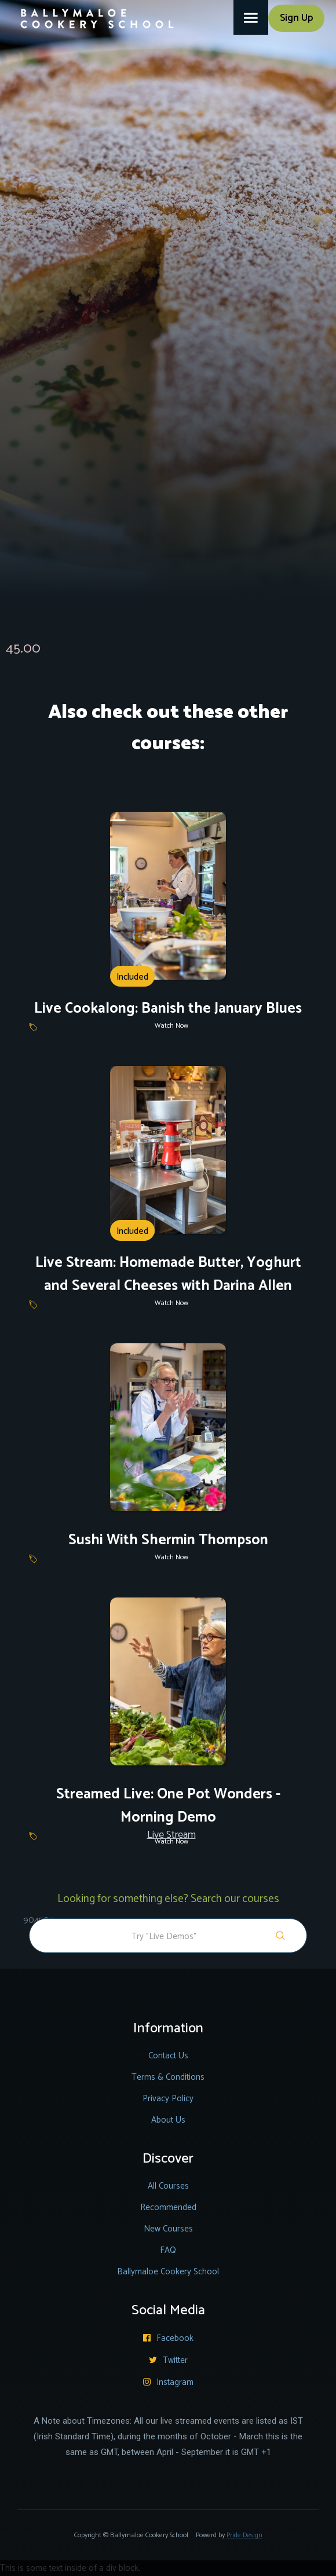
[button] (250, 17)
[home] (90, 14)
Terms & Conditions (168, 2077)
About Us (168, 2120)
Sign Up (296, 18)
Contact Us (168, 2056)
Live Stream (171, 1835)
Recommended (168, 2207)
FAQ (168, 2250)
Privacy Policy (168, 2098)
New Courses (168, 2229)
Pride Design (244, 2535)
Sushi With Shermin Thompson (168, 1540)
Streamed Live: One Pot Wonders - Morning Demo (168, 1806)
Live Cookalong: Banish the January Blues (168, 1008)
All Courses (168, 2186)
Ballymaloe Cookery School (168, 2271)
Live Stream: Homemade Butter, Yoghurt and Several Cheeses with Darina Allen (168, 1274)
